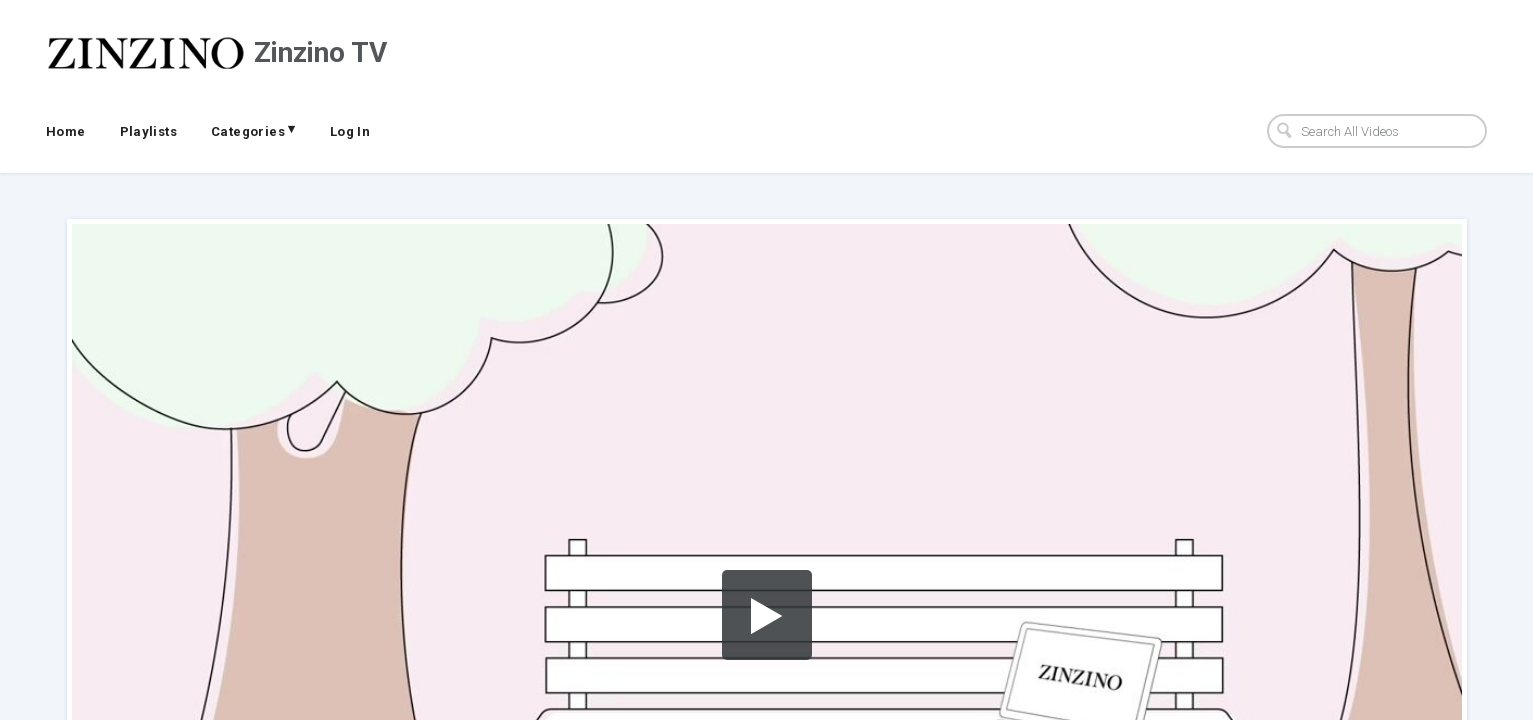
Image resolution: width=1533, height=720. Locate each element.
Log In (350, 131)
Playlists (149, 131)
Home (66, 131)
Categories (253, 130)
